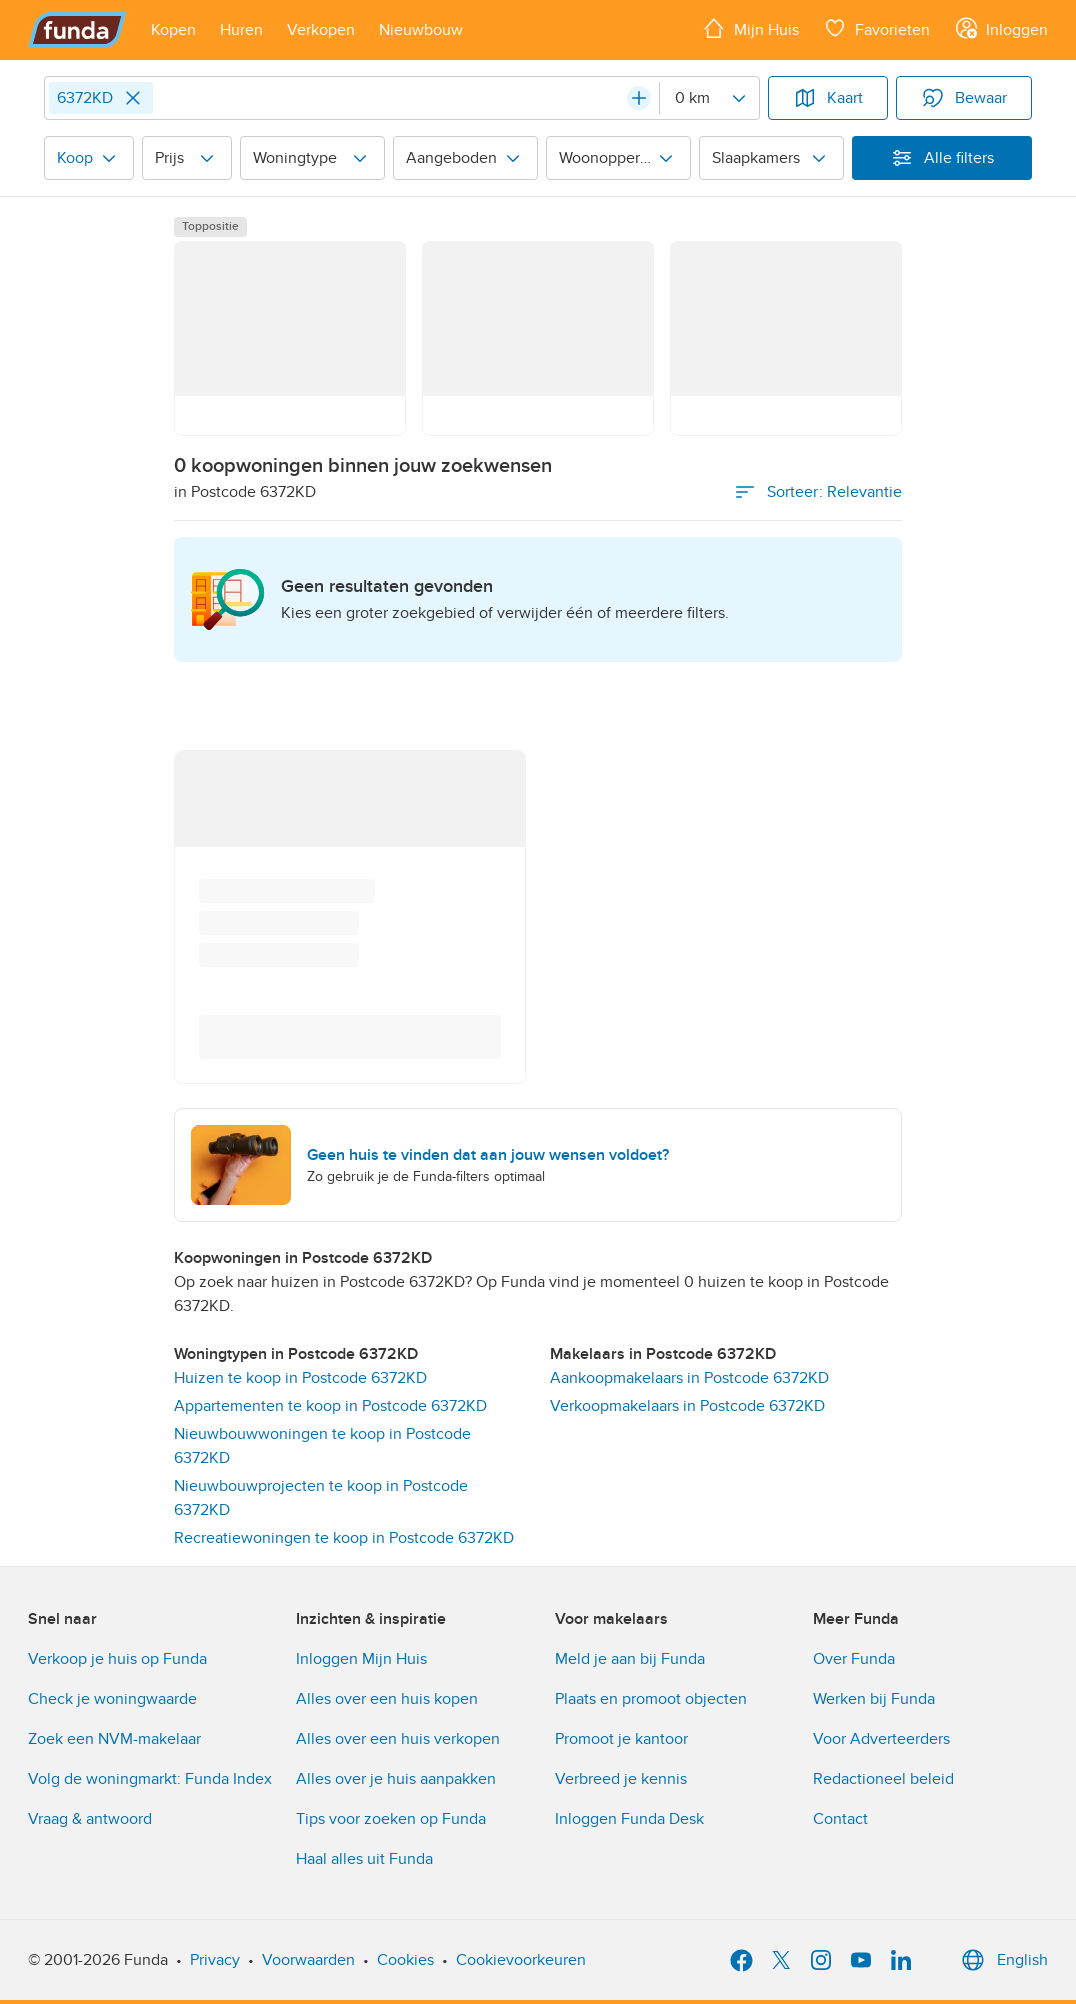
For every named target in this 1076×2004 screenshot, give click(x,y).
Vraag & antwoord (90, 1819)
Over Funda (854, 1659)
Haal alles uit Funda (364, 1859)
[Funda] (77, 30)
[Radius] (709, 98)
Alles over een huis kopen (387, 1699)
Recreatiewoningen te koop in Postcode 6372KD (344, 1538)
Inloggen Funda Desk (629, 1819)
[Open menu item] (173, 30)
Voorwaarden (308, 1960)
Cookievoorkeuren (521, 1960)
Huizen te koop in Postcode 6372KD (300, 1378)
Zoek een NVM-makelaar (114, 1739)
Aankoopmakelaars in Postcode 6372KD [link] (689, 1378)
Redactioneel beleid (883, 1779)
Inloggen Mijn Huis (361, 1659)
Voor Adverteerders (881, 1739)
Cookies (405, 1960)
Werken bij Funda (874, 1699)
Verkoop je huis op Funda (117, 1659)
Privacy (215, 1960)
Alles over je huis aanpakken (396, 1779)
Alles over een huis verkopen (398, 1739)
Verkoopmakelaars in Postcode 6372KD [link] (687, 1406)
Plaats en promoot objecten (651, 1699)
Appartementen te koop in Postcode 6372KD (330, 1406)
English (1002, 1960)
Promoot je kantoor (621, 1739)
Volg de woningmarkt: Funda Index (150, 1779)
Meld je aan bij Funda (630, 1659)
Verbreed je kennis (621, 1779)
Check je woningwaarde (112, 1699)
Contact (840, 1819)
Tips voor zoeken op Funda (391, 1819)
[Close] (133, 98)
